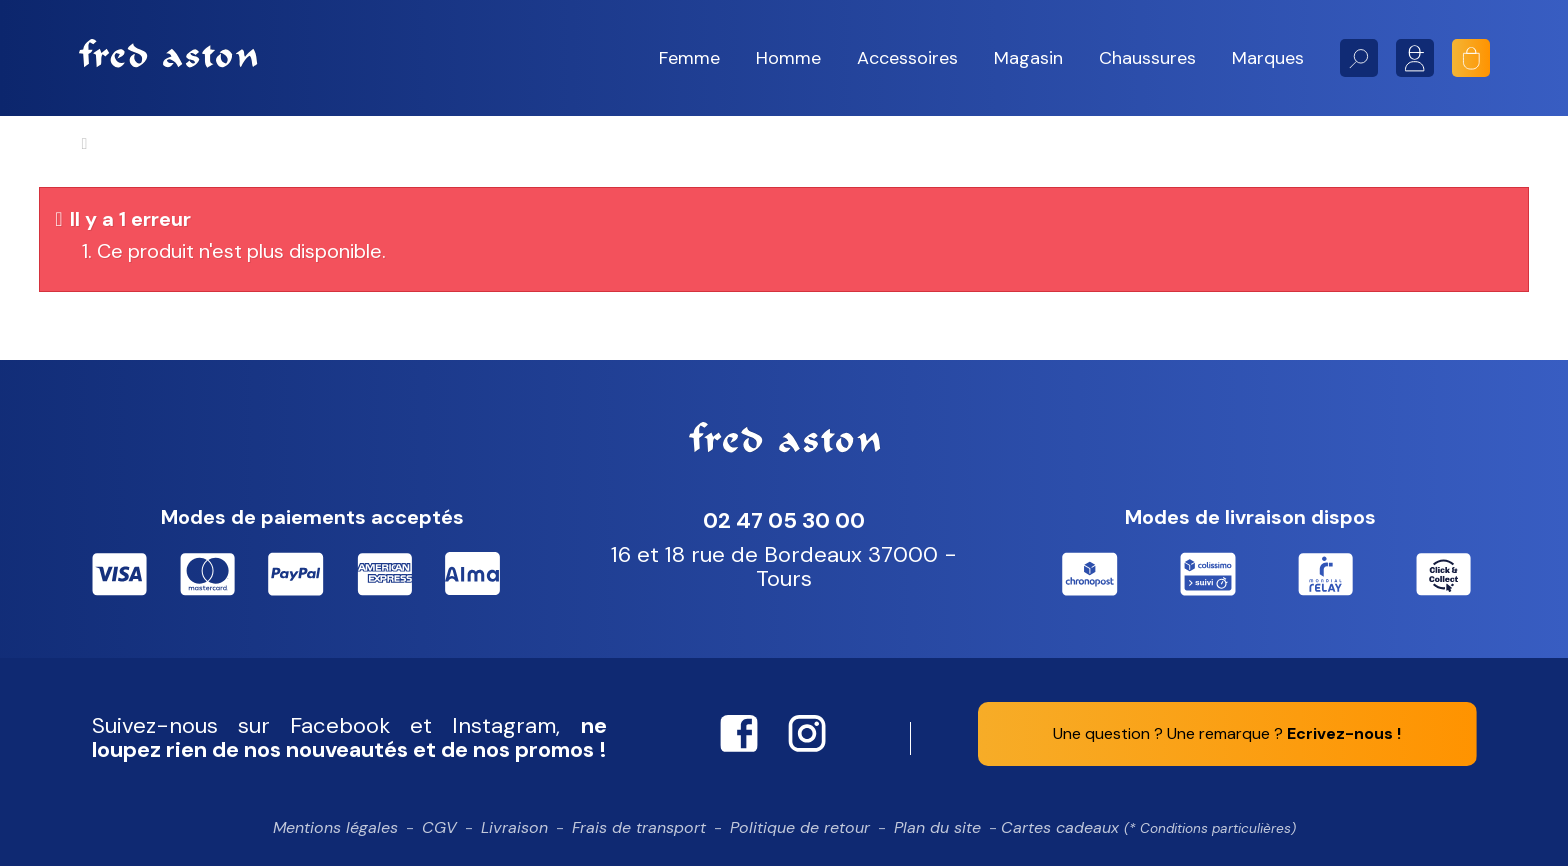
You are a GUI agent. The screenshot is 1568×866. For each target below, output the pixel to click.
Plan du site (937, 827)
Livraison (514, 827)
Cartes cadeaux (1148, 827)
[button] (689, 58)
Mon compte (1415, 58)
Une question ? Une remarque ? (1227, 733)
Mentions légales (335, 827)
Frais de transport (639, 827)
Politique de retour (800, 827)
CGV (439, 827)
